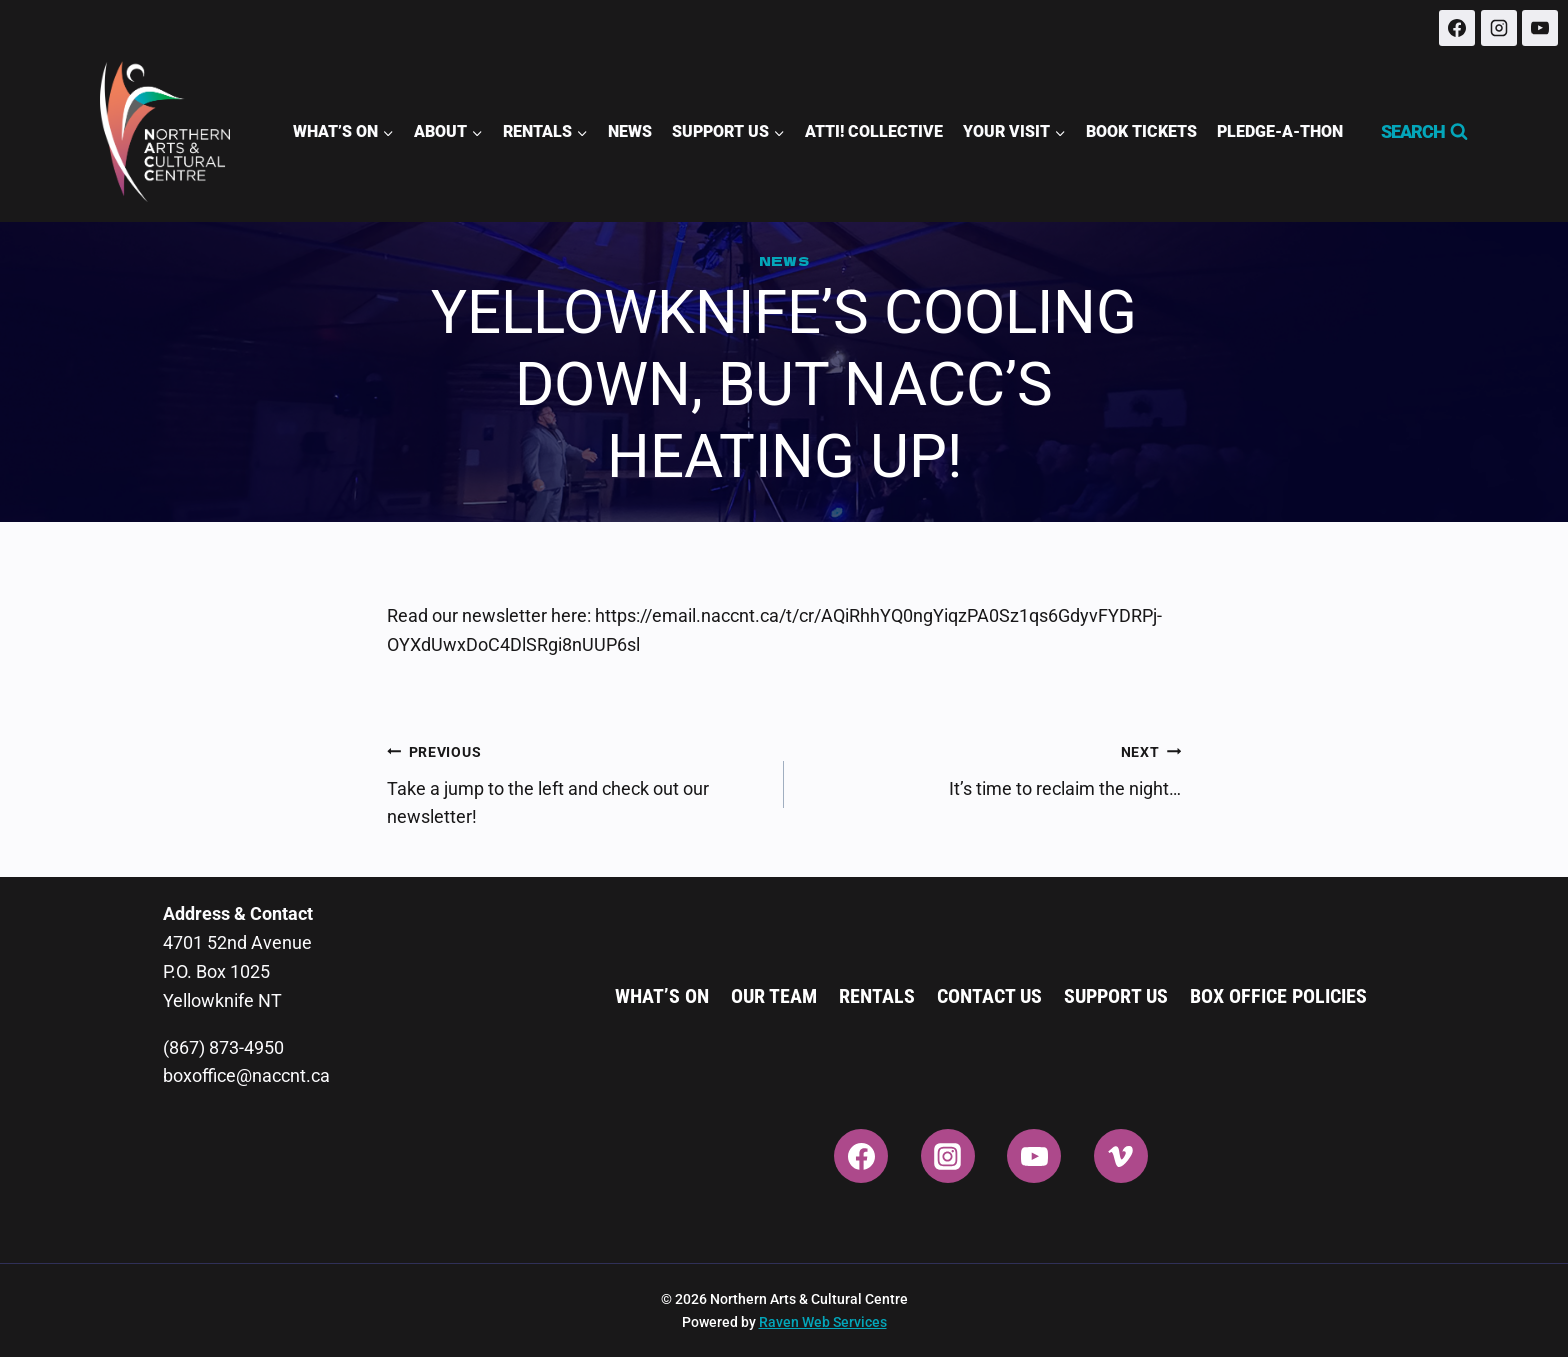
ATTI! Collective (874, 131)
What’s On (662, 996)
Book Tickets (1141, 131)
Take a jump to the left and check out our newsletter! (576, 782)
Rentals (877, 996)
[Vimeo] (1121, 1156)
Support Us (1116, 996)
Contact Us (989, 996)
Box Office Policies (1278, 996)
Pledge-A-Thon (1280, 131)
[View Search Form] (1415, 132)
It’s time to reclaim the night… (991, 768)
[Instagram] (1499, 28)
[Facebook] (1457, 28)
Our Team (774, 996)
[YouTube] (1540, 28)
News (630, 131)
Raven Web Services (823, 1322)
